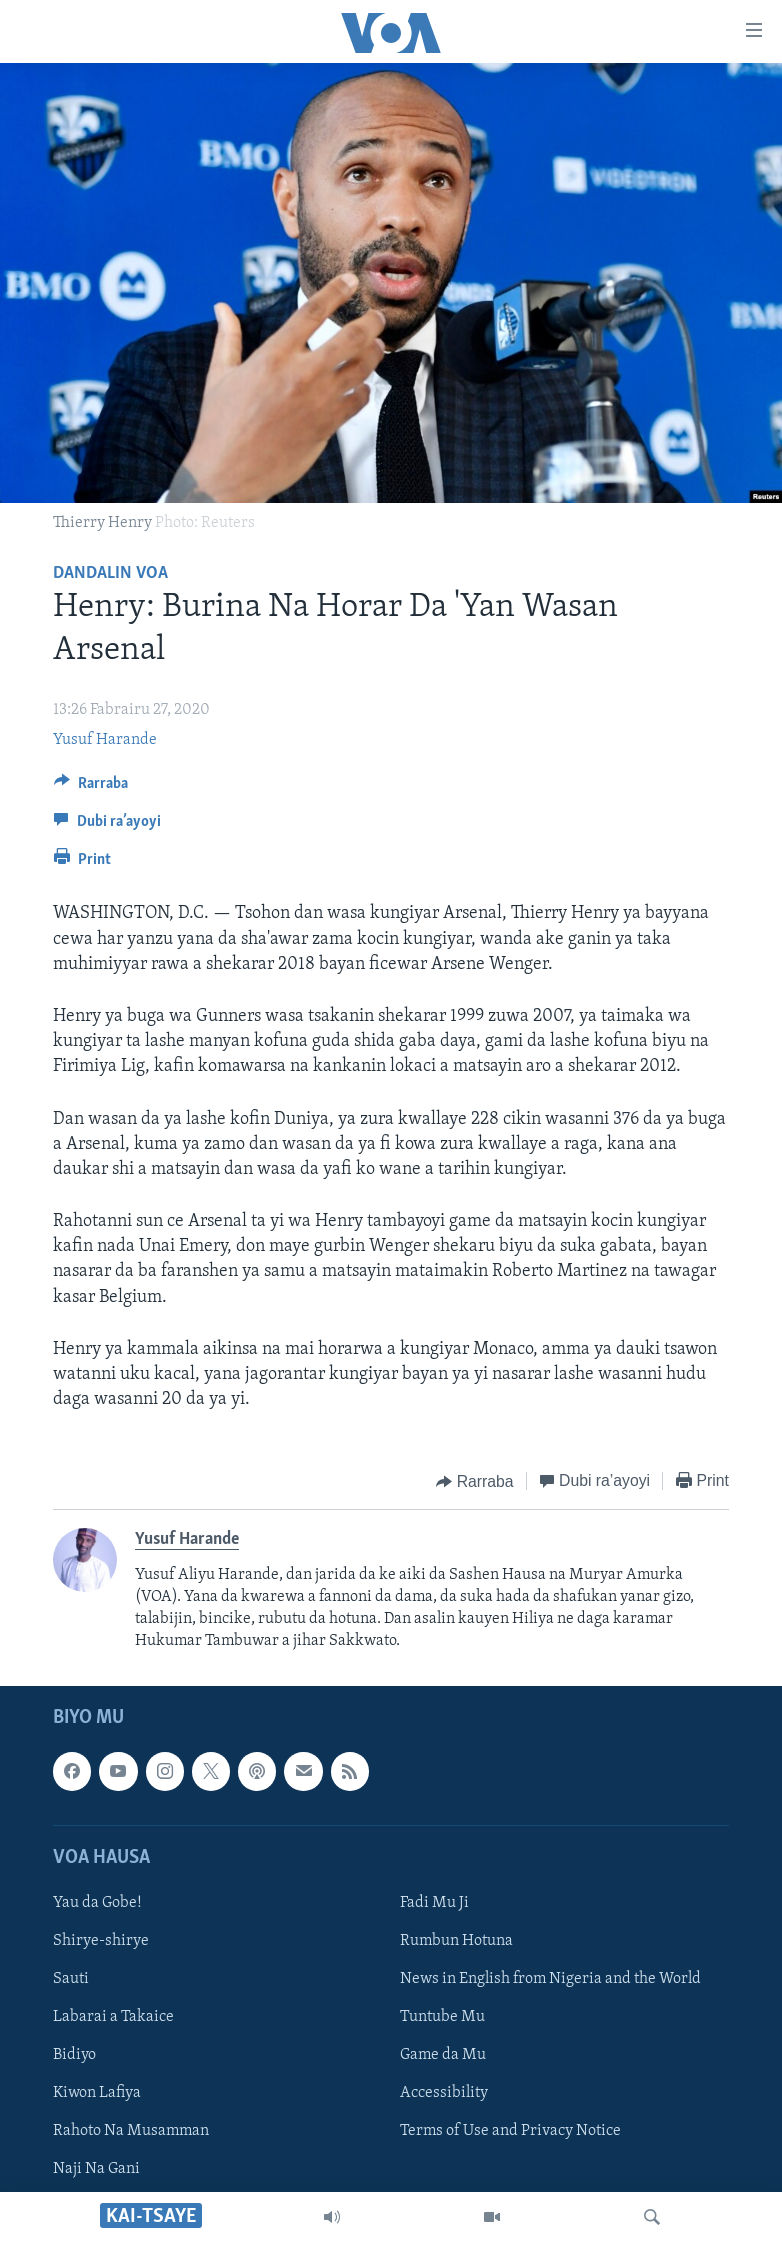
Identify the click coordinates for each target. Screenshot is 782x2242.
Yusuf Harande (105, 740)
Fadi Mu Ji (434, 1903)
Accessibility (444, 2093)
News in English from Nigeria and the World (550, 1979)
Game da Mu (443, 2055)
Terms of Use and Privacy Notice (510, 2131)
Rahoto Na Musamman (131, 2131)
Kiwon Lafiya (97, 2093)
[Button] (91, 788)
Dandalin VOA (110, 573)
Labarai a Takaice (113, 2017)
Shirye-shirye (101, 1941)
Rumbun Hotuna (456, 1941)
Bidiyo (74, 2055)
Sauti (71, 1979)
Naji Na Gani (96, 2169)
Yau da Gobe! (97, 1903)
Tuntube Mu (442, 2017)
